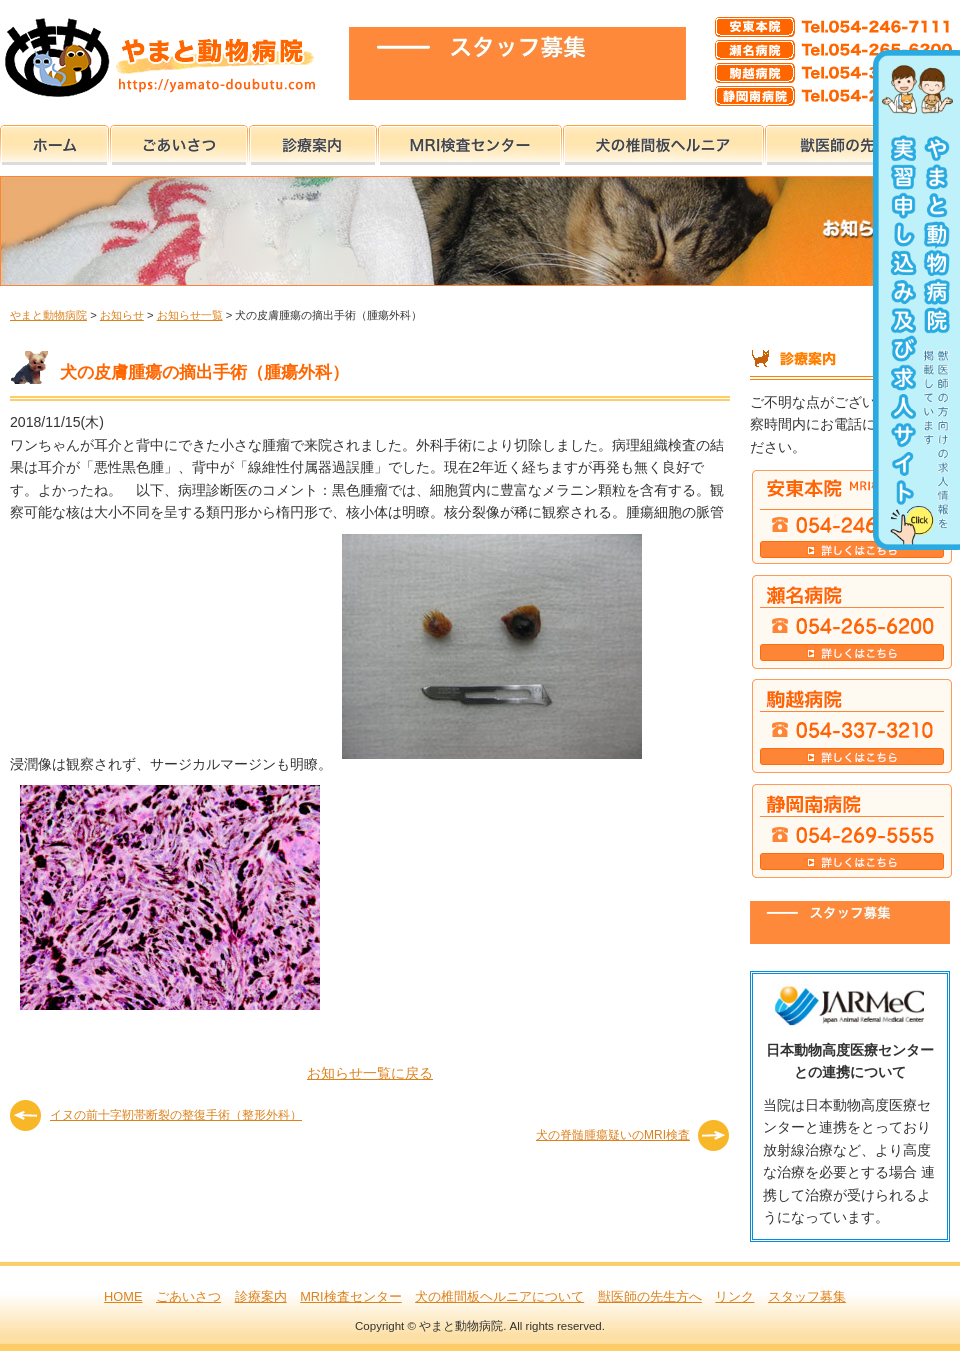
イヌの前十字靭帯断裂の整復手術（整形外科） (176, 1115)
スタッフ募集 (807, 1296)
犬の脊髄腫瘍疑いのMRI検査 (613, 1135)
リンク (734, 1296)
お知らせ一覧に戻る (370, 1073)
